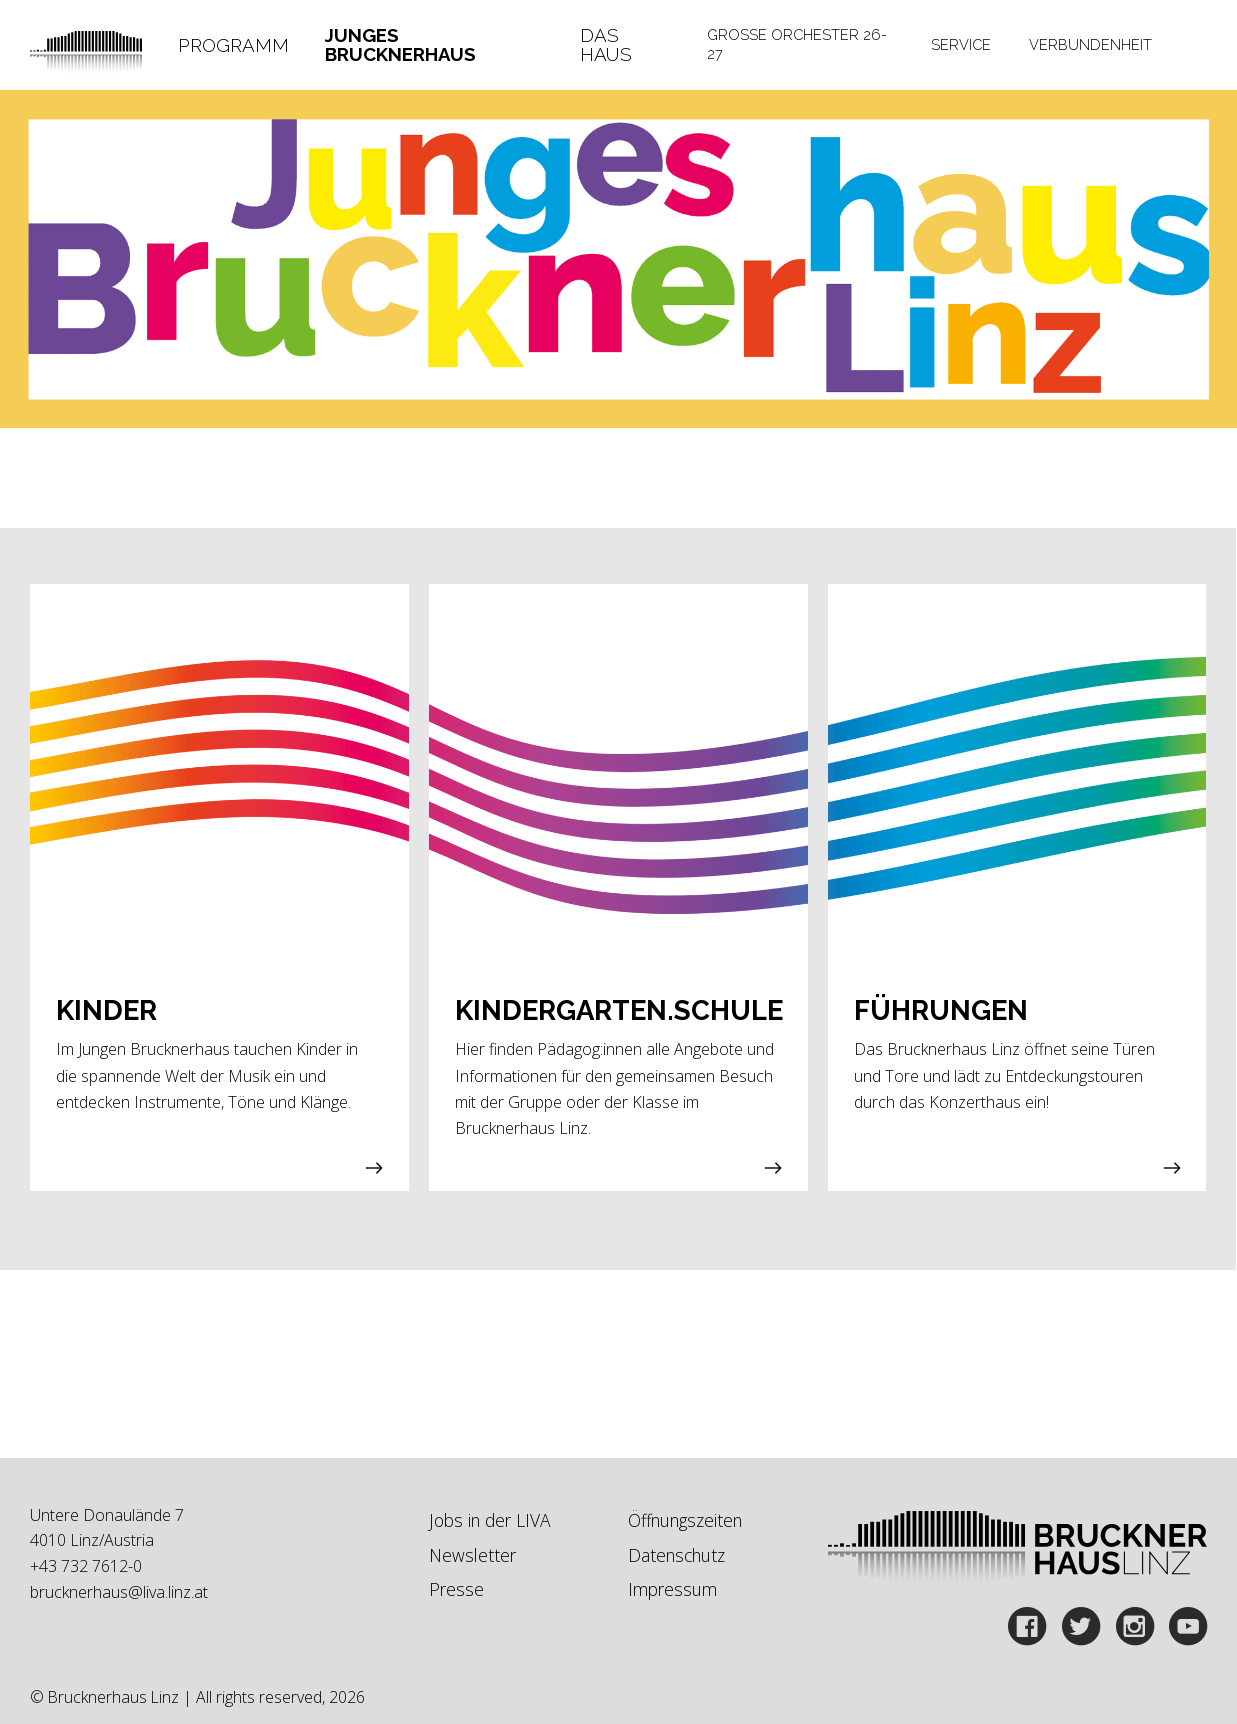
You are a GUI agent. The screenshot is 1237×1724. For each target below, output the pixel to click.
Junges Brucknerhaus (400, 45)
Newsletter (472, 1555)
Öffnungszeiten (685, 1520)
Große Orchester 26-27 (797, 44)
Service (961, 44)
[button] (219, 888)
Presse (456, 1589)
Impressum (672, 1589)
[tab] (233, 45)
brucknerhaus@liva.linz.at (119, 1592)
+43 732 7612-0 (86, 1566)
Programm (233, 45)
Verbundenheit (1090, 44)
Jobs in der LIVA (489, 1520)
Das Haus (606, 45)
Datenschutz (676, 1555)
